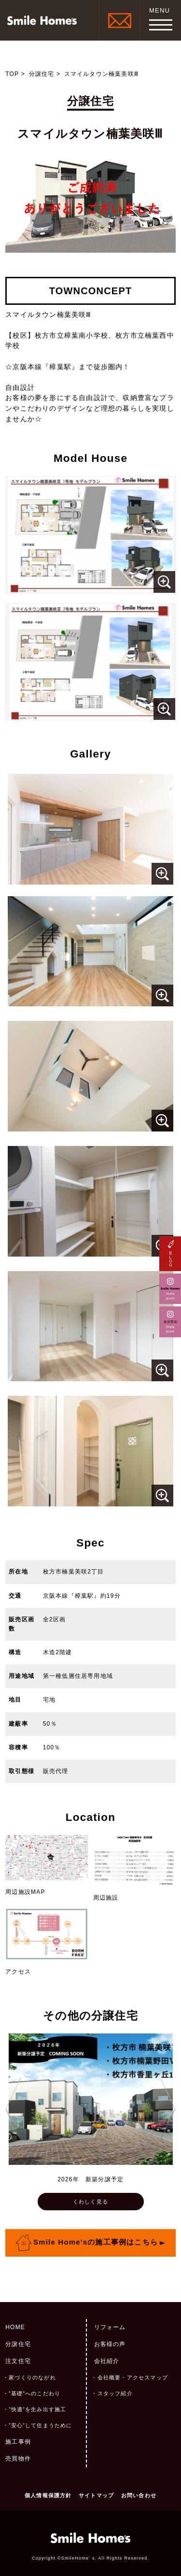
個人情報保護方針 (48, 2495)
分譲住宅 (42, 74)
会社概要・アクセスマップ (132, 2377)
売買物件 (18, 2458)
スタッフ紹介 (115, 2393)
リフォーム (110, 2327)
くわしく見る (90, 2201)
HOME (15, 2327)
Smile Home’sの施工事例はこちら (95, 2242)
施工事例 (18, 2441)
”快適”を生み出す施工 (37, 2409)
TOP (12, 74)
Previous (12, 2108)
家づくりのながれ (32, 2377)
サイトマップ (96, 2495)
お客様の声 (110, 2344)
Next (168, 2108)
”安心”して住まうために (40, 2425)
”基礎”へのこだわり (34, 2393)
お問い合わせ (138, 2495)
